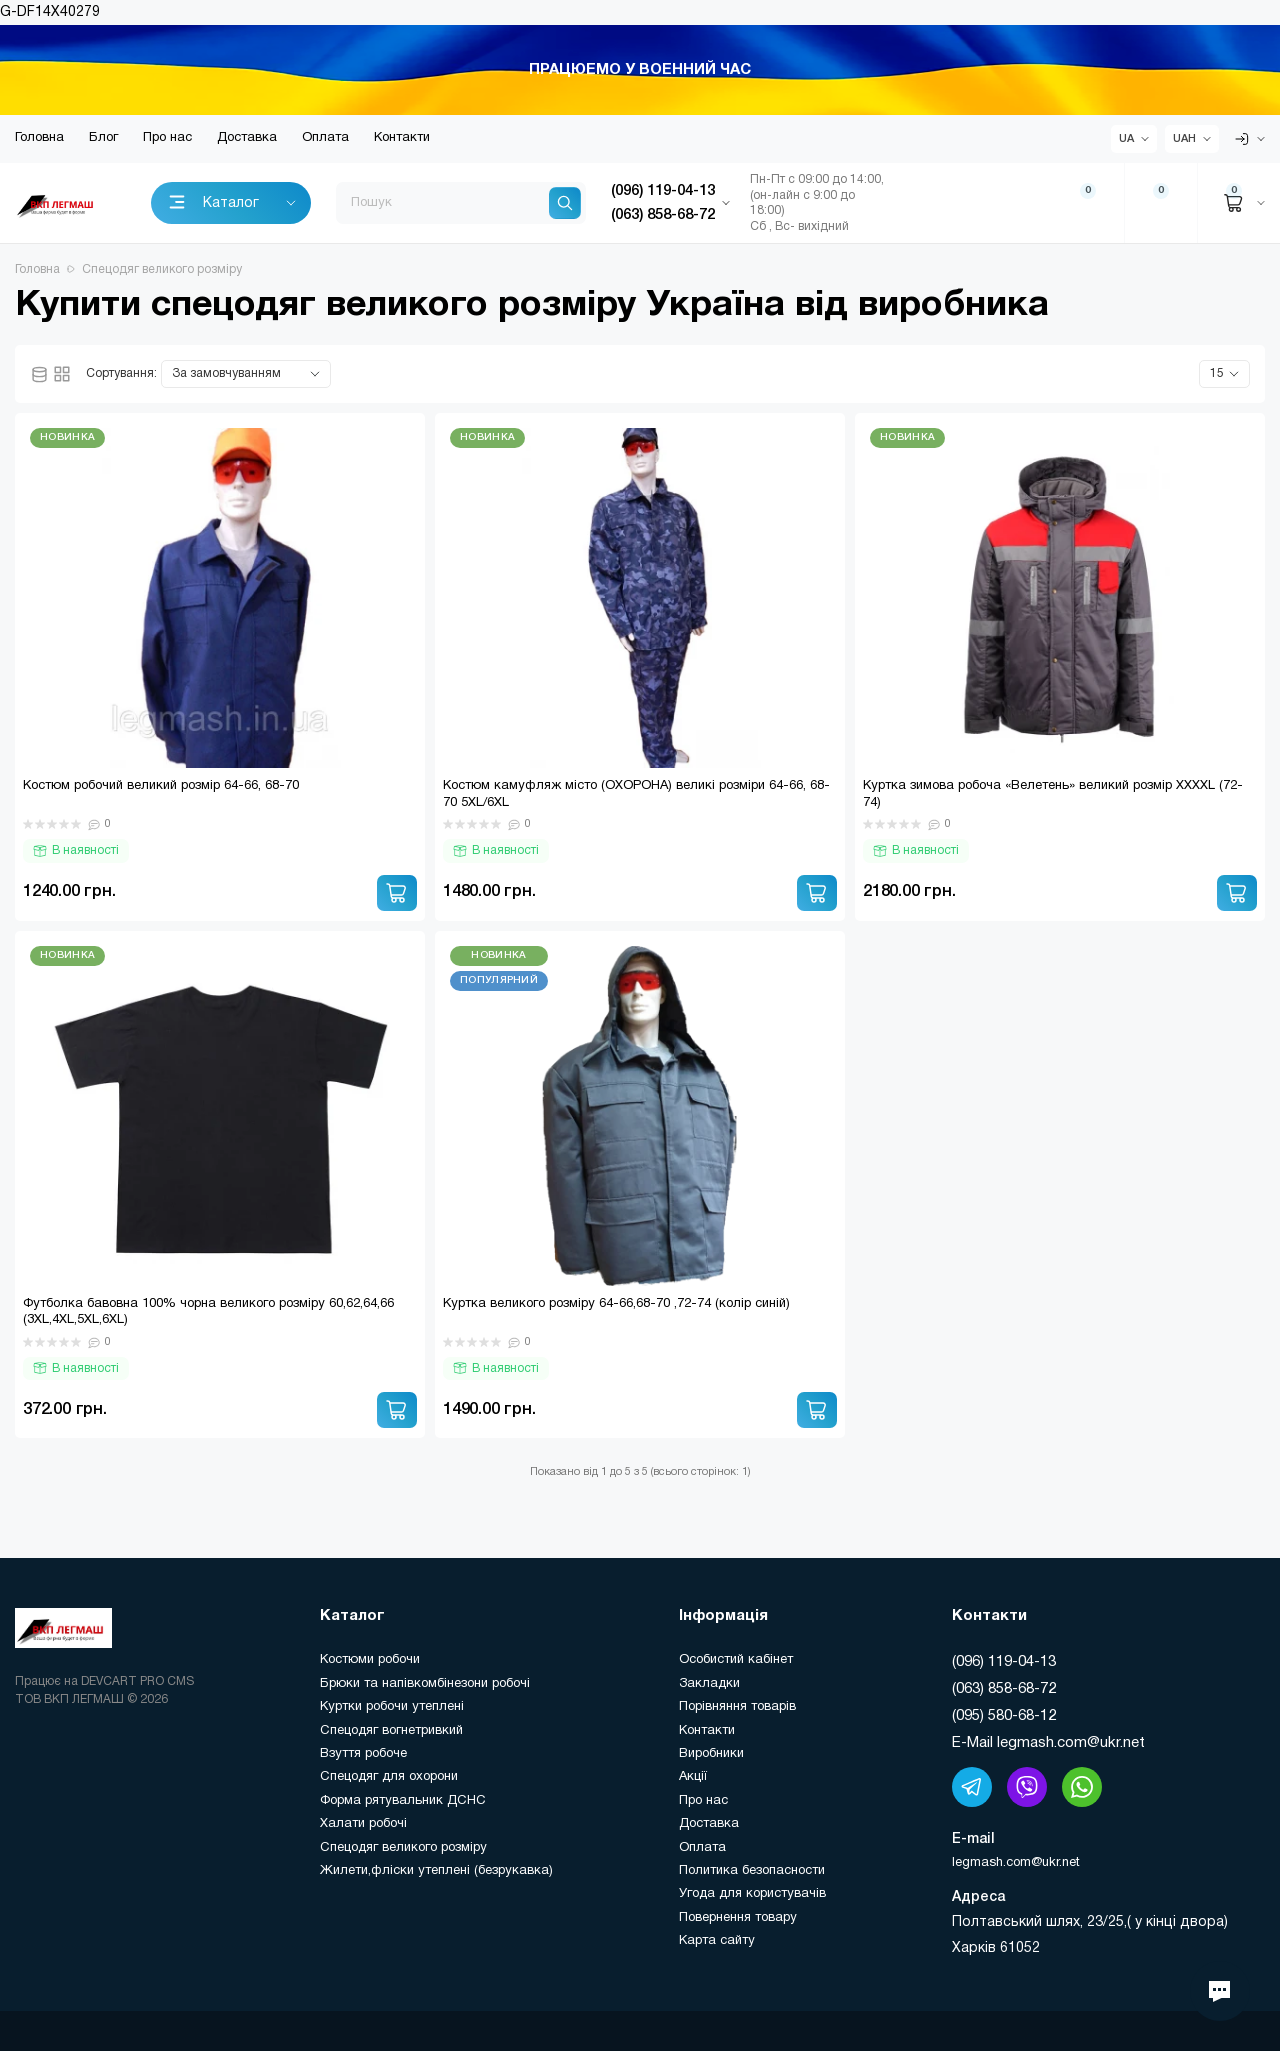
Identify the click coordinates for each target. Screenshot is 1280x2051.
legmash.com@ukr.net (1016, 1863)
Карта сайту (717, 1941)
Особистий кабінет (736, 1660)
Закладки (709, 1684)
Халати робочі (363, 1824)
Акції (693, 1777)
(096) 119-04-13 (1004, 1662)
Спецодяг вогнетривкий (391, 1731)
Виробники (711, 1754)
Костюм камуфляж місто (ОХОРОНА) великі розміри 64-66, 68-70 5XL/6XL (636, 794)
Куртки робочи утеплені (392, 1707)
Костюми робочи (370, 1660)
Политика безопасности (752, 1871)
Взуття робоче (363, 1754)
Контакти (402, 138)
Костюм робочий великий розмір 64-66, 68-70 (161, 786)
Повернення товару (738, 1918)
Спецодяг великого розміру (403, 1848)
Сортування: (121, 373)
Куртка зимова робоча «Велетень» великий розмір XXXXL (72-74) (1053, 794)
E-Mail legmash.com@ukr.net (1048, 1743)
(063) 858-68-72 (1004, 1689)
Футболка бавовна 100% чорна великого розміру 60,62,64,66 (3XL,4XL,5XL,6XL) (208, 1312)
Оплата (325, 138)
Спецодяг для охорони (389, 1777)
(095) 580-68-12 (1004, 1716)
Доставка (247, 138)
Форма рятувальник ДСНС (403, 1801)
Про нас (167, 138)
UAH (1184, 139)
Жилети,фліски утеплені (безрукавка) (436, 1871)
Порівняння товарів (737, 1707)
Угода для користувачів (752, 1894)
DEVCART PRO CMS (137, 1681)
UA (1126, 139)
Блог (103, 138)
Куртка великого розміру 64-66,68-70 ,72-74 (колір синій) (616, 1304)
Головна (39, 138)
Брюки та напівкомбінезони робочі (425, 1684)
